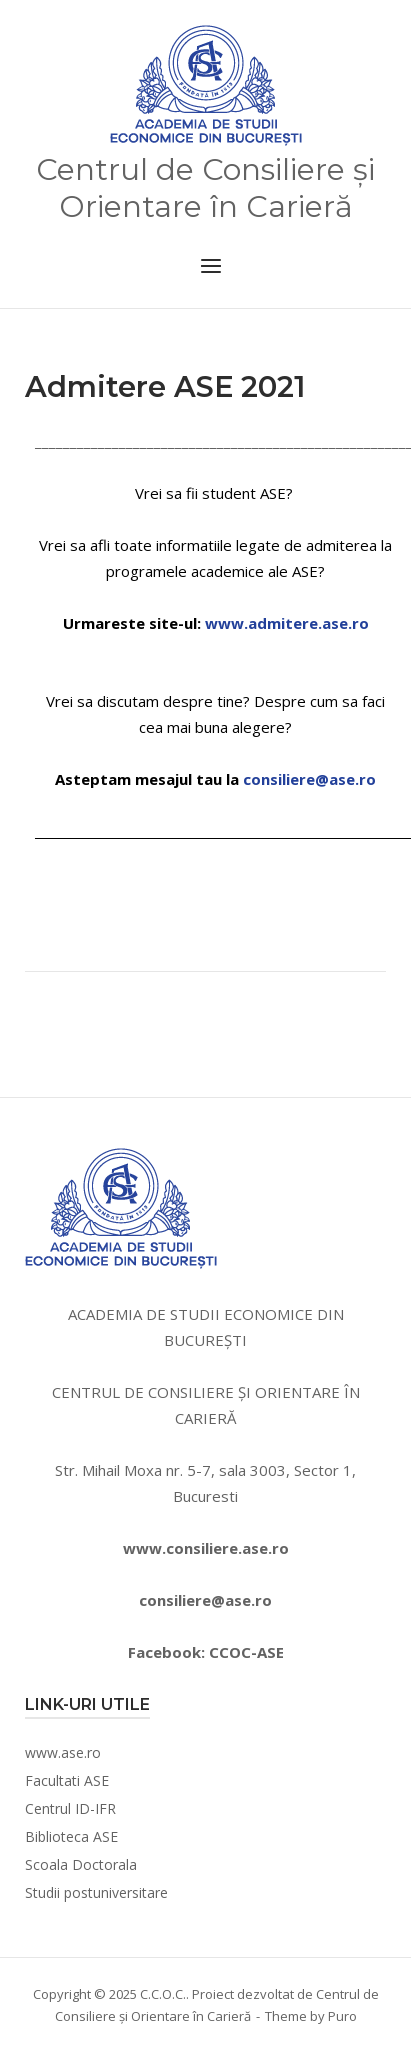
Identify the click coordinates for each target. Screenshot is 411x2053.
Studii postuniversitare (96, 1892)
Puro (342, 2016)
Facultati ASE (67, 1780)
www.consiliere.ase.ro (206, 1548)
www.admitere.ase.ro (287, 623)
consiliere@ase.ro (309, 779)
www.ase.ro (63, 1752)
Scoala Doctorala (81, 1864)
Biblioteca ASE (71, 1836)
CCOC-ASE (246, 1652)
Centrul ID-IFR (70, 1808)
